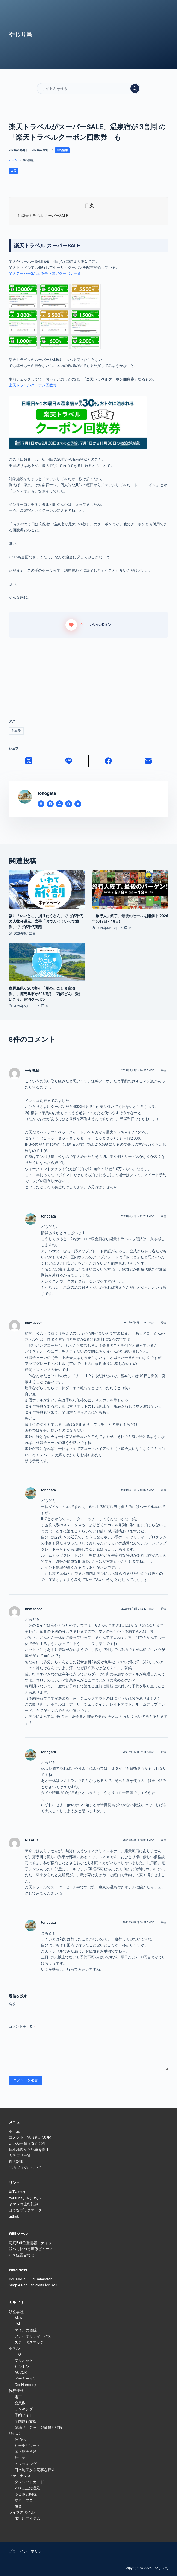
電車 (18, 2397)
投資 (18, 2506)
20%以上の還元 (27, 2488)
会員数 (20, 2403)
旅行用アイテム (27, 2518)
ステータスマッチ (29, 2342)
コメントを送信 (25, 2080)
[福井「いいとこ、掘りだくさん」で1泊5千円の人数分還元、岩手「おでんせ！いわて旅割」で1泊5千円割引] (47, 889)
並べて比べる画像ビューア (31, 2249)
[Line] (69, 761)
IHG (18, 2354)
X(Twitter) (17, 2192)
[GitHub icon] (68, 803)
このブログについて (25, 2168)
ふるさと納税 (26, 2494)
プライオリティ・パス (33, 2336)
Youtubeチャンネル (25, 2198)
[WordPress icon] (59, 803)
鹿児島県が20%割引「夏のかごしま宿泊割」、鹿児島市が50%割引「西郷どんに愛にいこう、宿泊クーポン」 (45, 994)
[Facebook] (109, 761)
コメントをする (22, 2026)
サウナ (20, 2458)
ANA (18, 2318)
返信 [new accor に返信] (163, 1322)
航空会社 (16, 2312)
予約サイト (24, 2415)
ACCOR (21, 2372)
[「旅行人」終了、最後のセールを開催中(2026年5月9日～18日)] (130, 889)
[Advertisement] (88, 670)
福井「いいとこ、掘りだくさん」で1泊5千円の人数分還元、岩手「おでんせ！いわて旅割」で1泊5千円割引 (46, 921)
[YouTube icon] (77, 803)
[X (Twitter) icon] (50, 803)
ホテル (14, 2348)
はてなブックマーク (25, 2210)
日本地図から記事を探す (29, 2149)
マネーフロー (26, 2500)
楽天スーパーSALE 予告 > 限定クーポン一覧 (45, 273)
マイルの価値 (26, 2330)
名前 (12, 2004)
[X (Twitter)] (29, 761)
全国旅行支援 (26, 2421)
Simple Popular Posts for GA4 (33, 2285)
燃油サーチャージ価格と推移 (38, 2427)
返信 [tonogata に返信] (163, 1216)
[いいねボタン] (71, 625)
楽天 (13, 170)
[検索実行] (134, 88)
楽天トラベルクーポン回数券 (33, 385)
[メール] (148, 761)
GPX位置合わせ (21, 2255)
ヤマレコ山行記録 (23, 2204)
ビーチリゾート (27, 2445)
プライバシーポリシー (27, 2551)
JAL (18, 2324)
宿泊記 (20, 2439)
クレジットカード (29, 2482)
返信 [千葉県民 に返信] (163, 1070)
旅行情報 (62, 150)
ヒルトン (22, 2366)
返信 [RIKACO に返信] (163, 1840)
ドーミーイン (26, 2379)
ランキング (24, 2409)
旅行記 (14, 2433)
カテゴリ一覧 (20, 2155)
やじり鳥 (20, 34)
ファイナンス (20, 2476)
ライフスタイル (22, 2512)
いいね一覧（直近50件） (29, 2143)
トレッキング (26, 2464)
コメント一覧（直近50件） (31, 2137)
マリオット (24, 2360)
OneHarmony (25, 2385)
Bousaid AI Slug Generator (30, 2279)
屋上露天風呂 (26, 2452)
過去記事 (16, 2162)
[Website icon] (41, 803)
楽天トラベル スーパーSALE (44, 216)
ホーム (14, 2131)
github (14, 2216)
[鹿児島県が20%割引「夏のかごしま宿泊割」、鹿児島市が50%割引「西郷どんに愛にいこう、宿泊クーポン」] (47, 962)
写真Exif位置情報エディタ (30, 2243)
